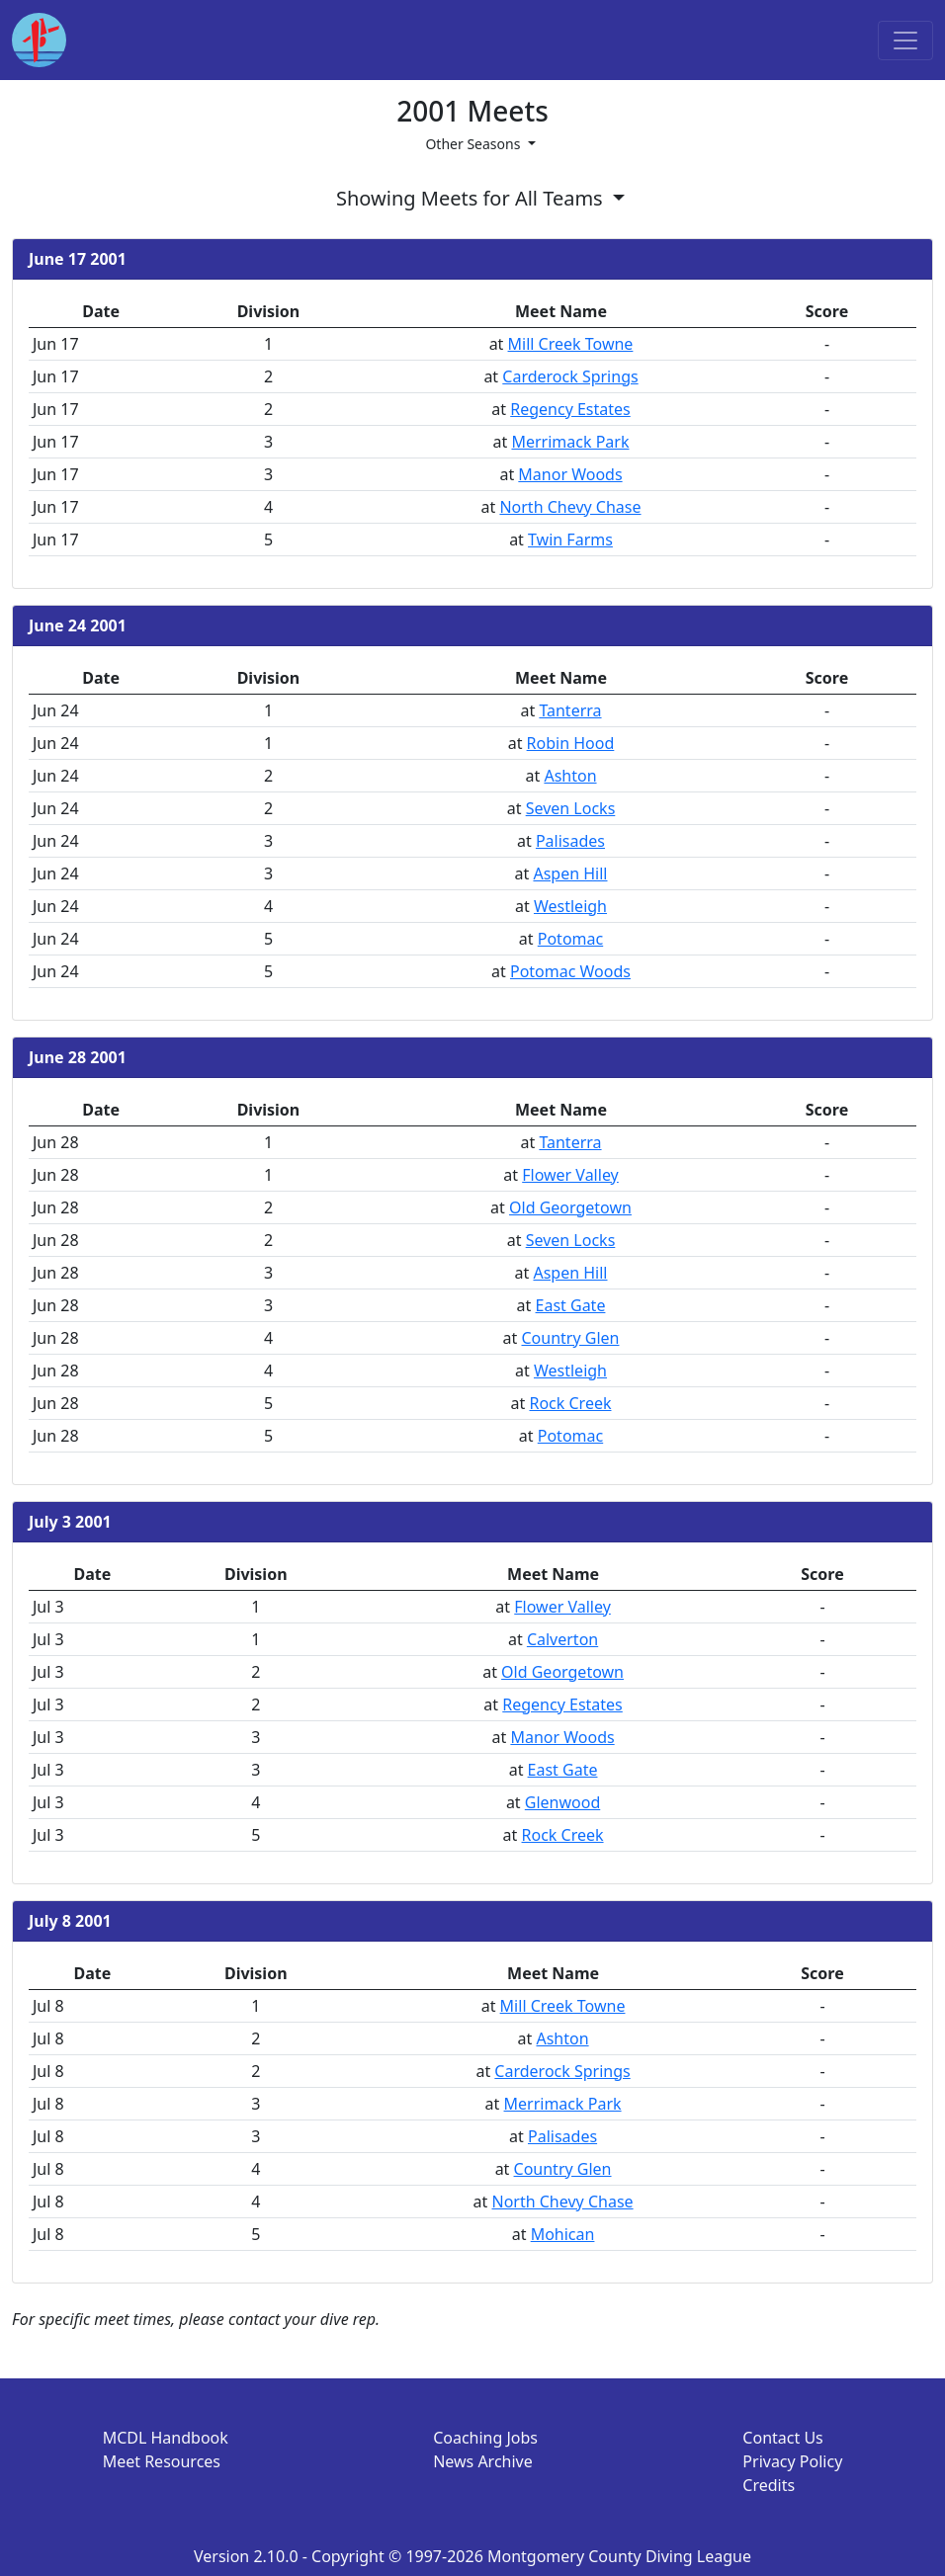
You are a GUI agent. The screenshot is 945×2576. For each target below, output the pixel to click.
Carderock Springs (570, 376)
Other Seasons (474, 143)
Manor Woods (570, 474)
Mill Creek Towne (571, 344)
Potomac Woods (570, 971)
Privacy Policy (792, 2461)
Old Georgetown (570, 1207)
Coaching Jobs (485, 2438)
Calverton (562, 1639)
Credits (768, 2485)
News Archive (483, 2461)
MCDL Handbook (165, 2438)
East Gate (571, 1305)
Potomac (570, 939)
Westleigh (570, 906)
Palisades (570, 841)
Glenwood (562, 1802)
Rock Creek (570, 1403)
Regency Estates (570, 409)
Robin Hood (571, 743)
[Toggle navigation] (905, 40)
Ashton (570, 776)
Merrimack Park (570, 442)
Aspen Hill (570, 873)
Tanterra (570, 710)
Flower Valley (570, 1175)
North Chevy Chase (570, 507)
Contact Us (782, 2438)
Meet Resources (161, 2461)
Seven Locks (571, 808)
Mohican (563, 2234)
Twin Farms (570, 539)
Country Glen (570, 1338)
